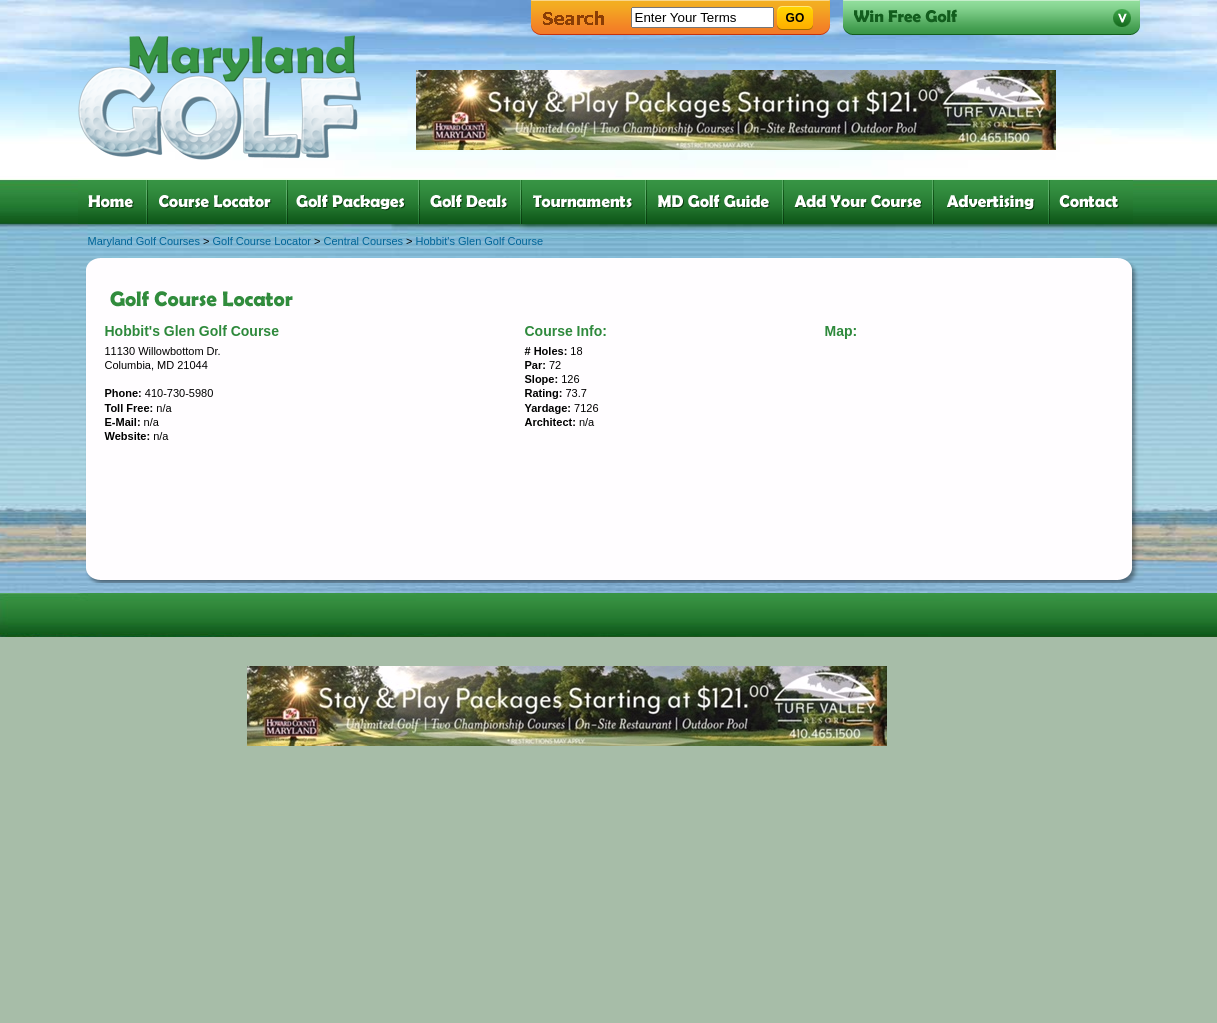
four (474, 202)
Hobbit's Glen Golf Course (479, 241)
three (357, 202)
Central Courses (363, 241)
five (587, 202)
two (221, 202)
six (718, 202)
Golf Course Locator (262, 241)
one (114, 202)
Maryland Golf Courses (144, 241)
